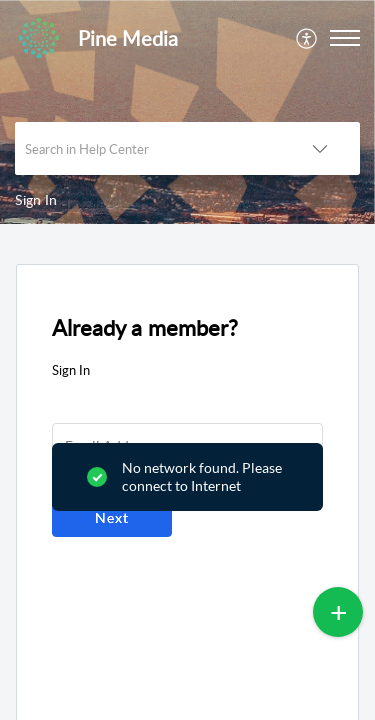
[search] (147, 148)
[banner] (187, 112)
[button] (307, 38)
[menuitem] (307, 38)
